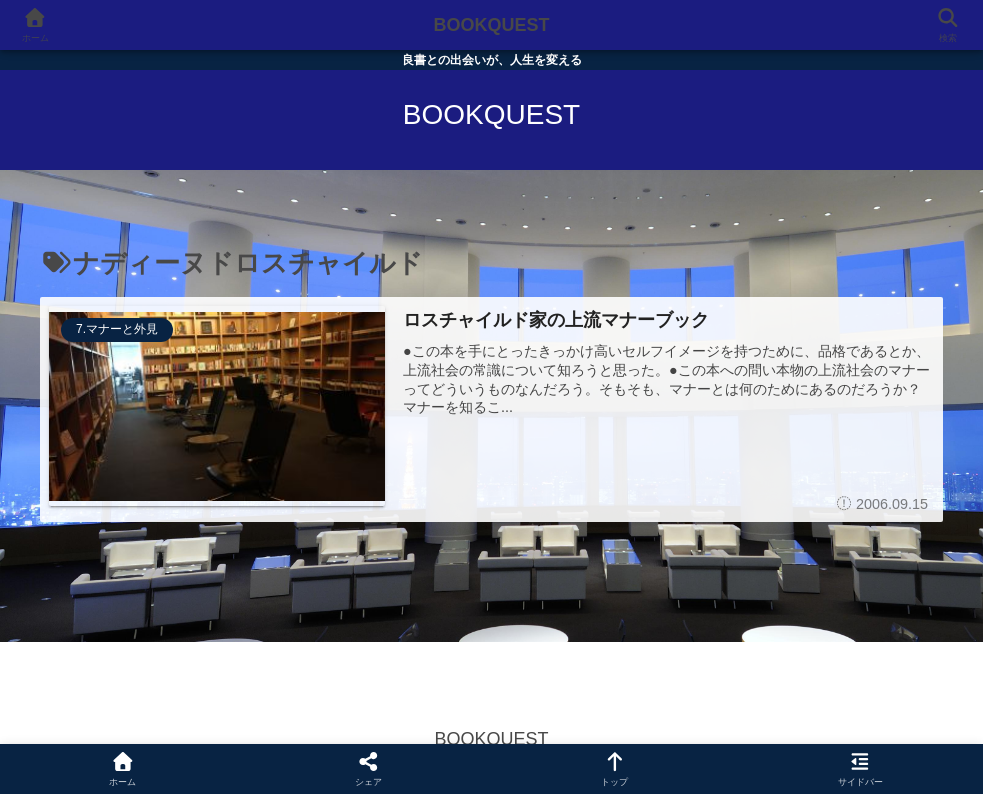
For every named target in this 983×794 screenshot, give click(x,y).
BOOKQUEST (491, 25)
